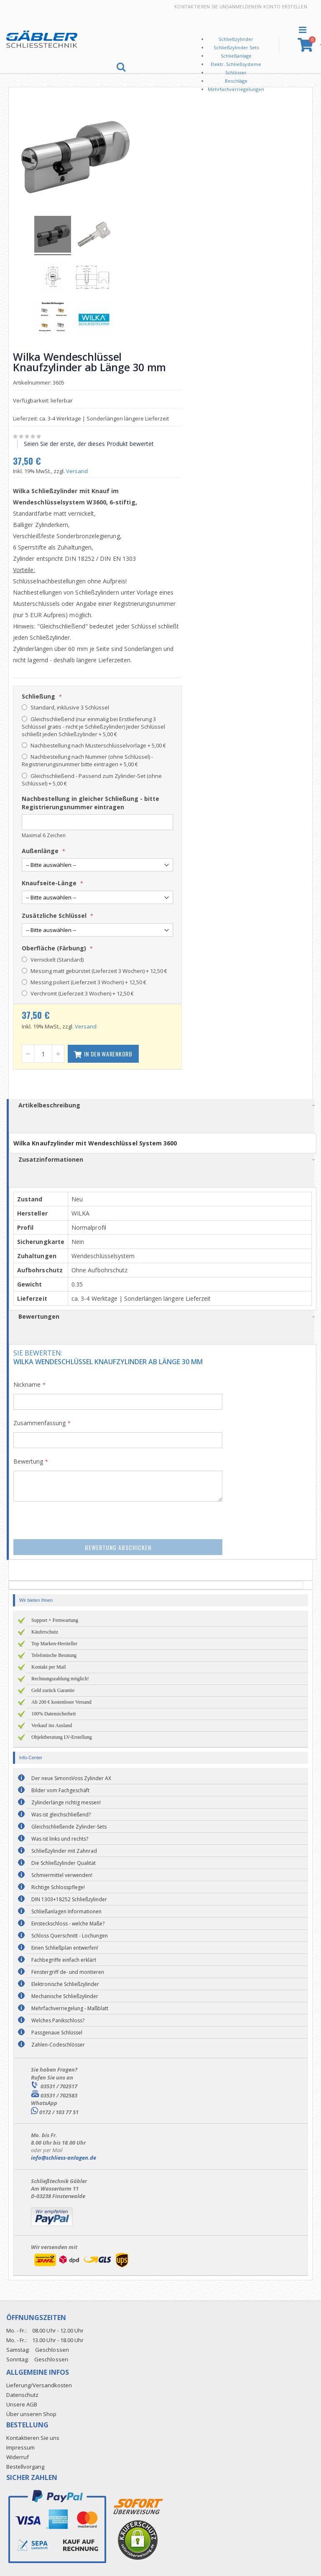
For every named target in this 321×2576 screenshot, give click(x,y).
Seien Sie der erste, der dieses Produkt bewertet (92, 442)
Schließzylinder (236, 39)
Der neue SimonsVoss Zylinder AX (71, 1777)
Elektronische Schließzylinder (65, 1983)
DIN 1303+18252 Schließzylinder (69, 1898)
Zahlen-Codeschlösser (58, 2043)
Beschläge (236, 81)
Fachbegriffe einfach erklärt (63, 1959)
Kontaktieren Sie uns (201, 6)
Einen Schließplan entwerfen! (64, 1946)
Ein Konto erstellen (281, 6)
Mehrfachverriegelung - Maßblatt (69, 2007)
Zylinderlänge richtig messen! (66, 1801)
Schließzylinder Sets (236, 47)
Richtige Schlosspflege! (58, 1886)
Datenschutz (22, 2393)
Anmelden (242, 6)
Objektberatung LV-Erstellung (61, 1736)
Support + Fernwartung (54, 1619)
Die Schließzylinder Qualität (63, 1862)
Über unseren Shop (31, 2412)
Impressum (20, 2446)
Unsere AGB (21, 2403)
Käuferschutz (44, 1631)
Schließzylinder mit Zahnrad (64, 1850)
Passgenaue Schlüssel (56, 2031)
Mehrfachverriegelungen (236, 89)
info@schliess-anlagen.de (63, 2156)
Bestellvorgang (25, 2465)
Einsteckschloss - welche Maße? (67, 1922)
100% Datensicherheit (53, 1713)
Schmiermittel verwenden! (61, 1874)
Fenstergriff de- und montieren (67, 1971)
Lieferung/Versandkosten (39, 2384)
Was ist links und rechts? (59, 1837)
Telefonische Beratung (53, 1654)
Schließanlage (236, 56)
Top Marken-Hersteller (54, 1643)
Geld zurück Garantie (52, 1689)
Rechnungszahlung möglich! (60, 1678)
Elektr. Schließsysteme (236, 64)
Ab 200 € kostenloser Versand (61, 1701)
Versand (80, 470)
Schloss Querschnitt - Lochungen (69, 1934)
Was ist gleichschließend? (61, 1813)
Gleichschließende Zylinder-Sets (69, 1825)
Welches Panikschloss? (57, 2019)
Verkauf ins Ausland (51, 1724)
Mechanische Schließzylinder (64, 1995)
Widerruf (17, 2455)
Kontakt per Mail (48, 1666)
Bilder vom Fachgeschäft (60, 1789)
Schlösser (236, 72)
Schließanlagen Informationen (66, 1910)
